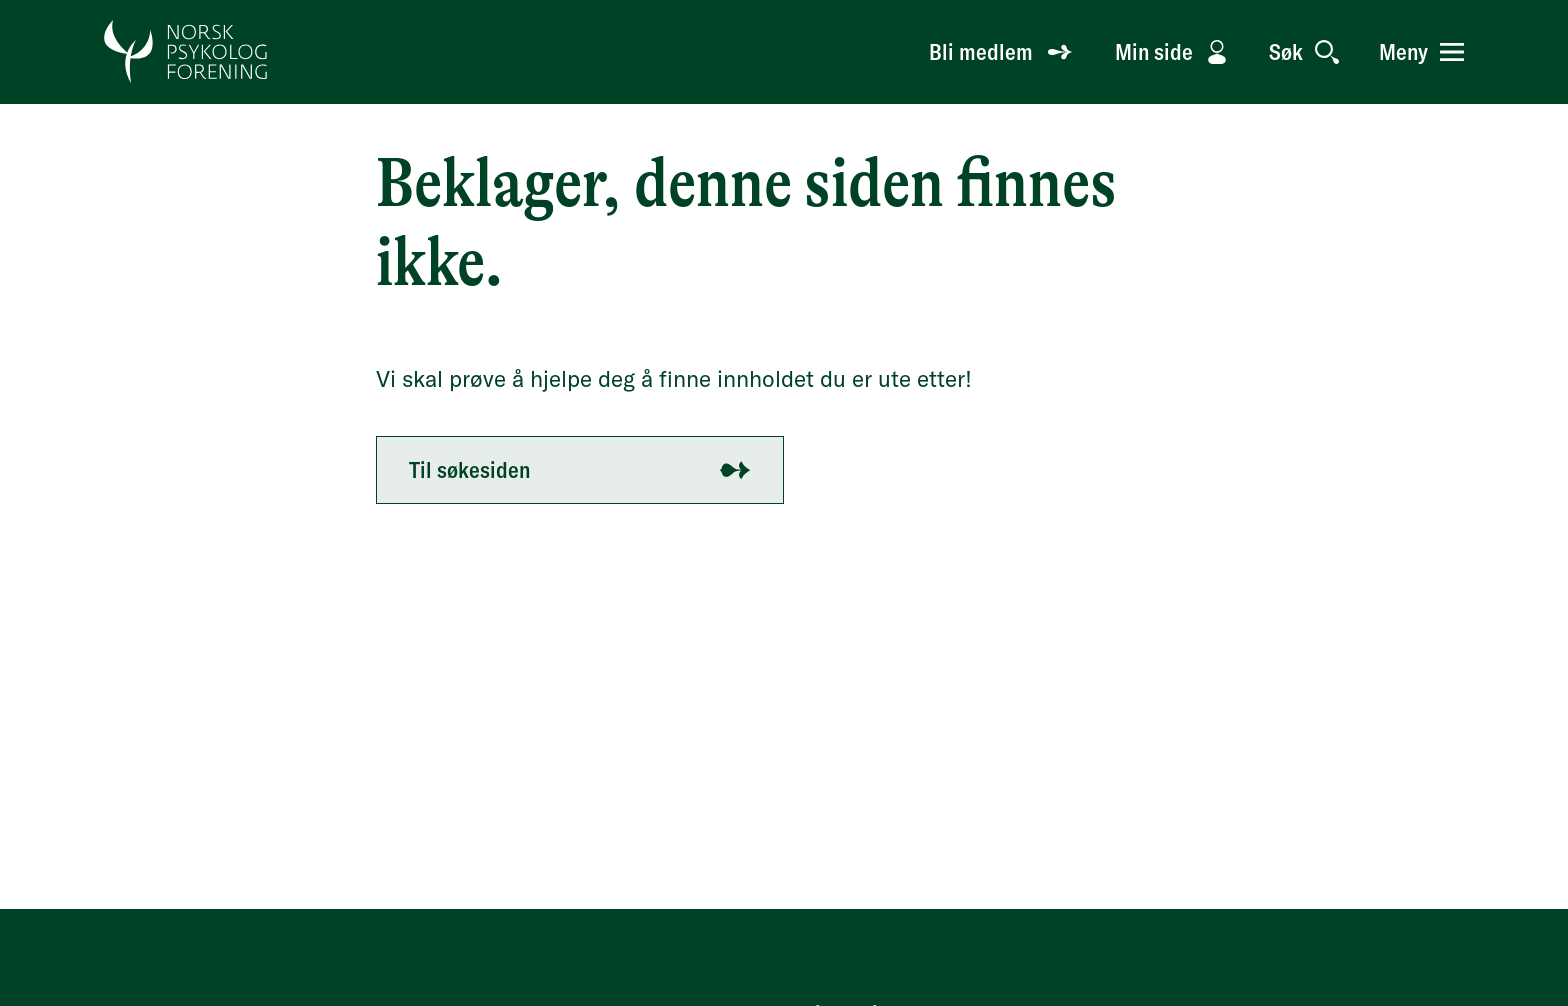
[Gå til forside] (186, 52)
